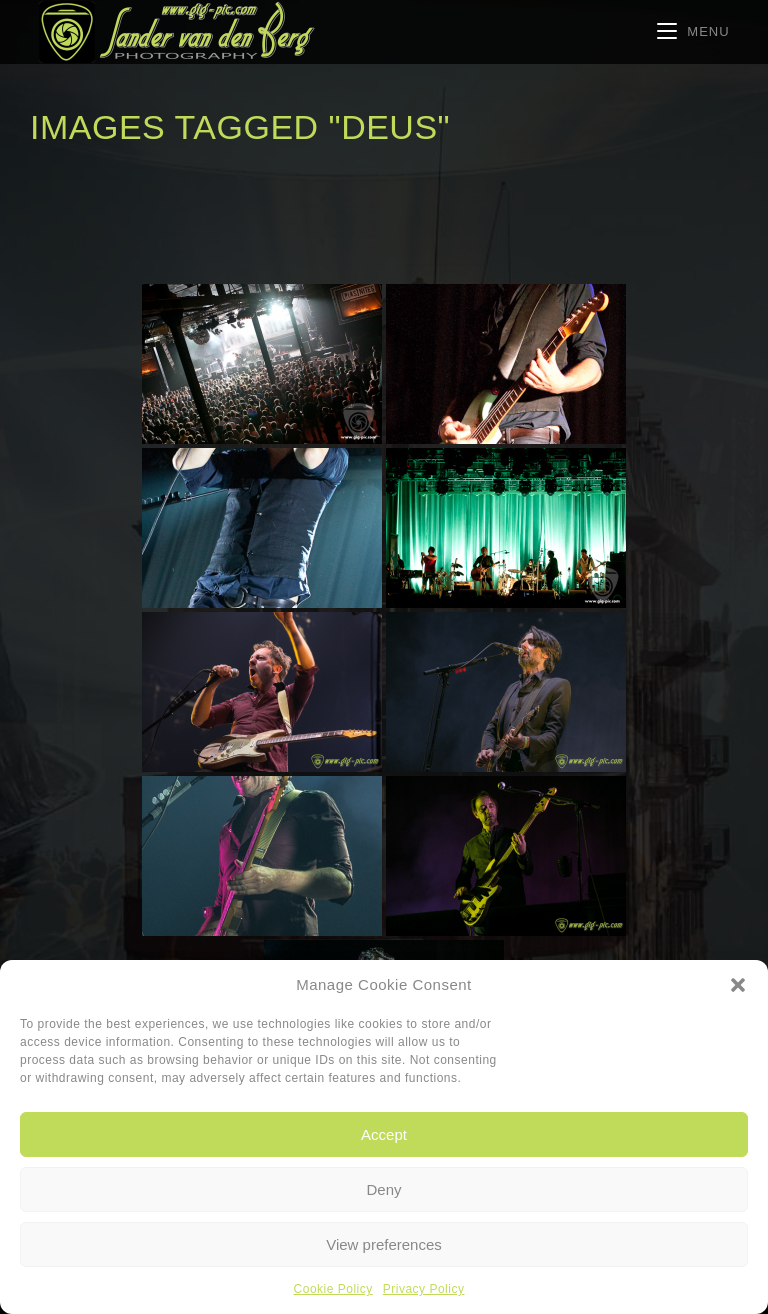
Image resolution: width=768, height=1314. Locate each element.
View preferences (384, 1244)
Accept (384, 1134)
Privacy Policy (424, 1289)
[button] (738, 985)
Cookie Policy (333, 1289)
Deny (383, 1189)
